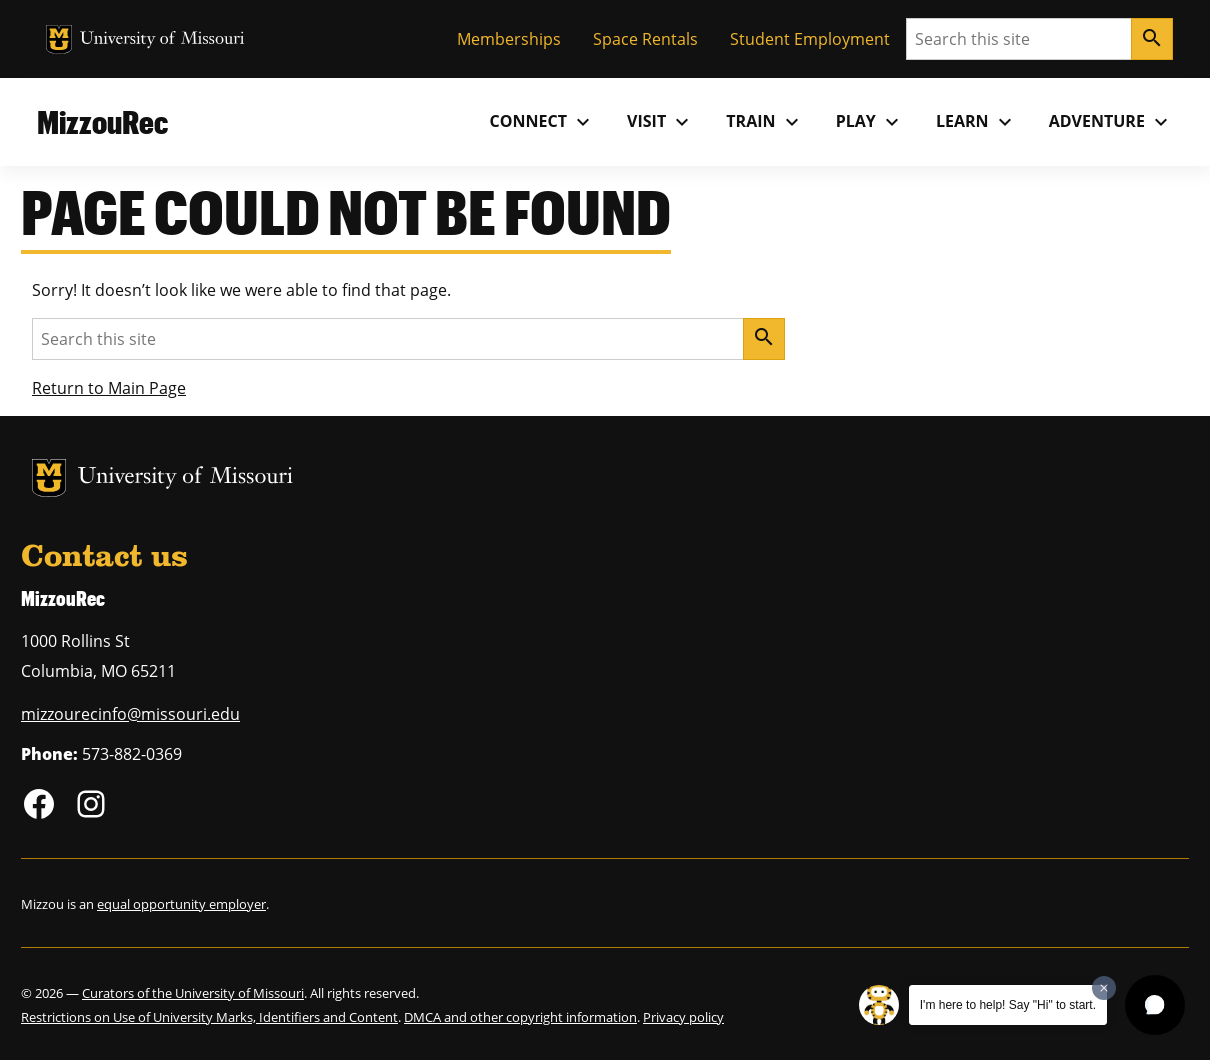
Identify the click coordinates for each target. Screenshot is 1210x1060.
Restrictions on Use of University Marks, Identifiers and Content (209, 1017)
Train (764, 122)
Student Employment (810, 39)
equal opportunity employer (181, 904)
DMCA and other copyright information (520, 1017)
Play (870, 122)
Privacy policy (683, 1017)
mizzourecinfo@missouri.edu (130, 714)
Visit (660, 122)
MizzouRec (102, 121)
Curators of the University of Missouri (193, 993)
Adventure (1111, 122)
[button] (1155, 1005)
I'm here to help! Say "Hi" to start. (1008, 1005)
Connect (543, 122)
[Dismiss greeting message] (1104, 988)
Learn (976, 122)
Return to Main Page (109, 388)
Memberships (509, 39)
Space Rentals (645, 39)
